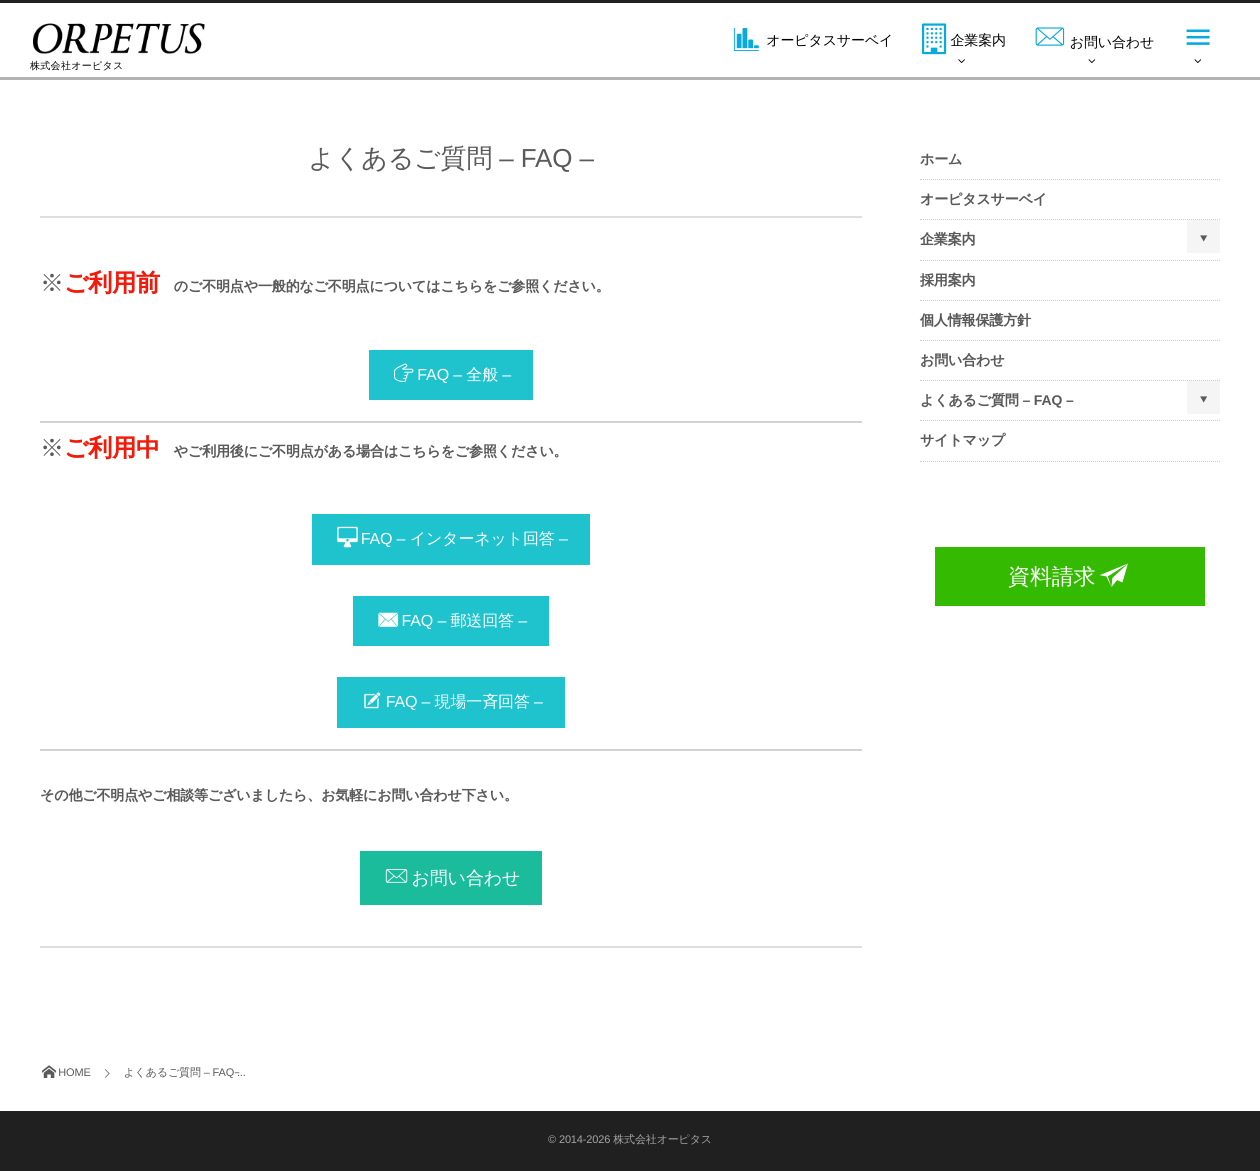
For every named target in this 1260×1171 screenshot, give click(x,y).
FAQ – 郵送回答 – (464, 621)
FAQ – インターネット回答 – (464, 540)
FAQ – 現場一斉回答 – (464, 703)
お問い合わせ (465, 878)
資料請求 (1070, 576)
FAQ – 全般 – (464, 375)
